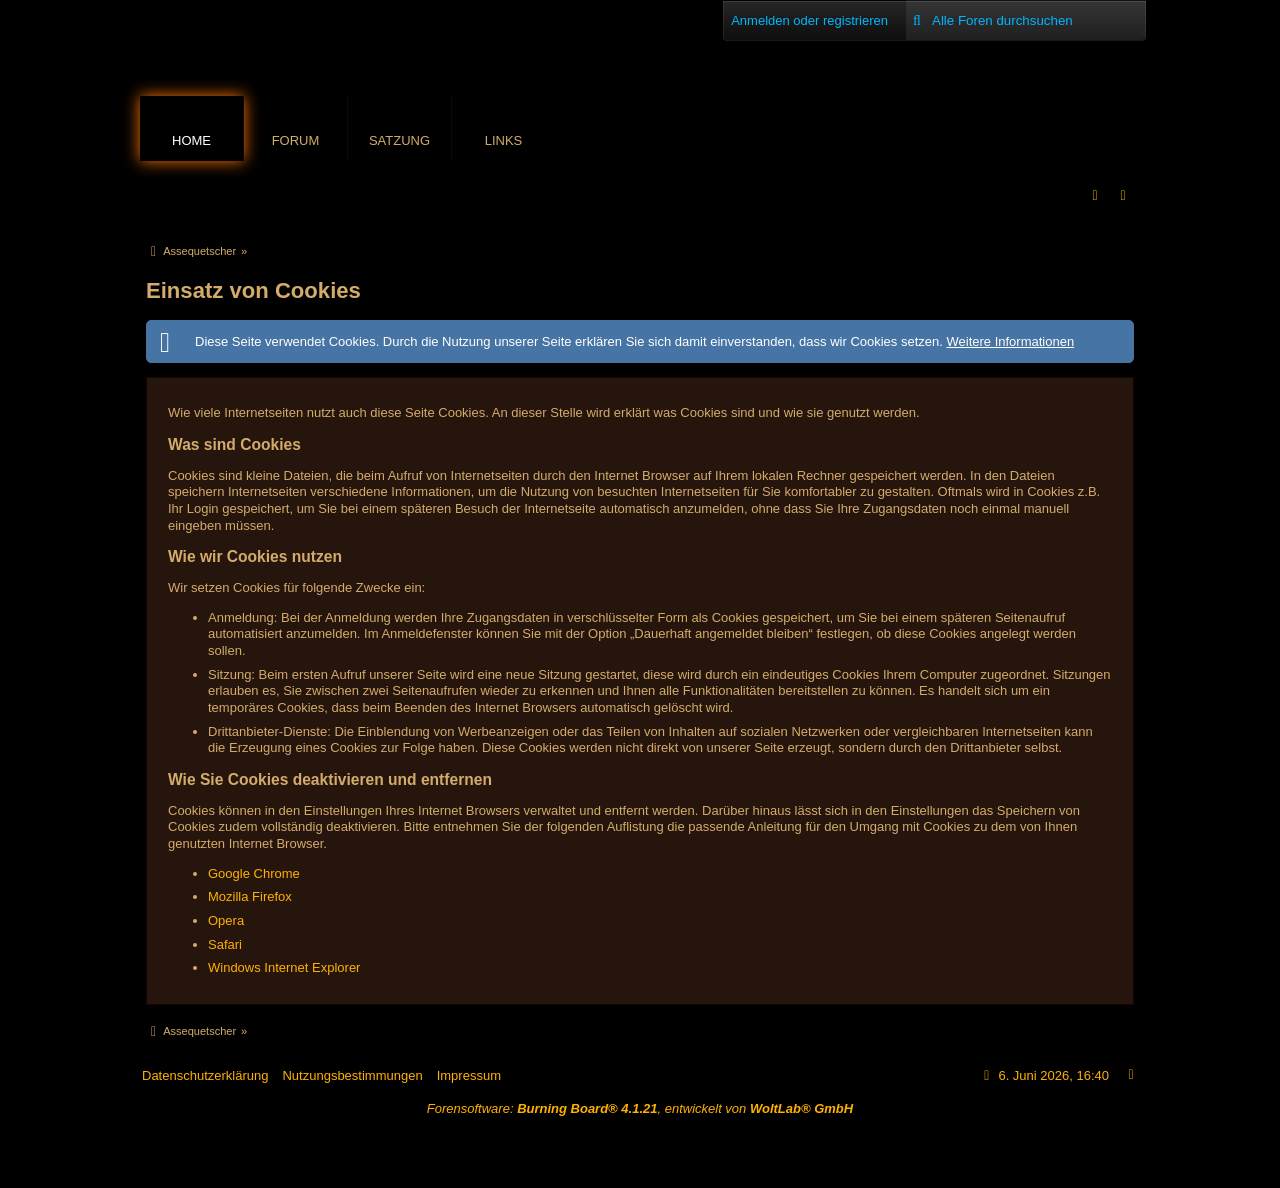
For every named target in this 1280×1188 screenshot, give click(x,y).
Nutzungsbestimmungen (352, 1075)
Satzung (399, 140)
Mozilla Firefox (250, 896)
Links (504, 140)
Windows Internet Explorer (284, 967)
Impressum (469, 1075)
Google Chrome (254, 873)
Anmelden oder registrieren (809, 20)
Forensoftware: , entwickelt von (640, 1108)
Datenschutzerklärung (205, 1075)
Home (191, 140)
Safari (225, 944)
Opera (226, 920)
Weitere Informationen (1010, 341)
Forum (296, 140)
